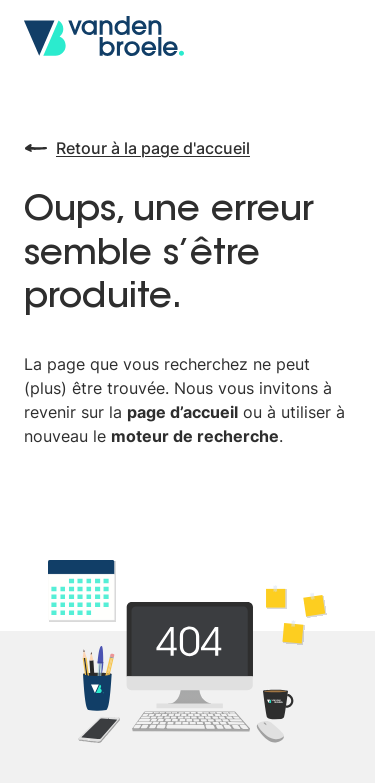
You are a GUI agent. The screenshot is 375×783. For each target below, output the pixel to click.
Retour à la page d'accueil (137, 148)
